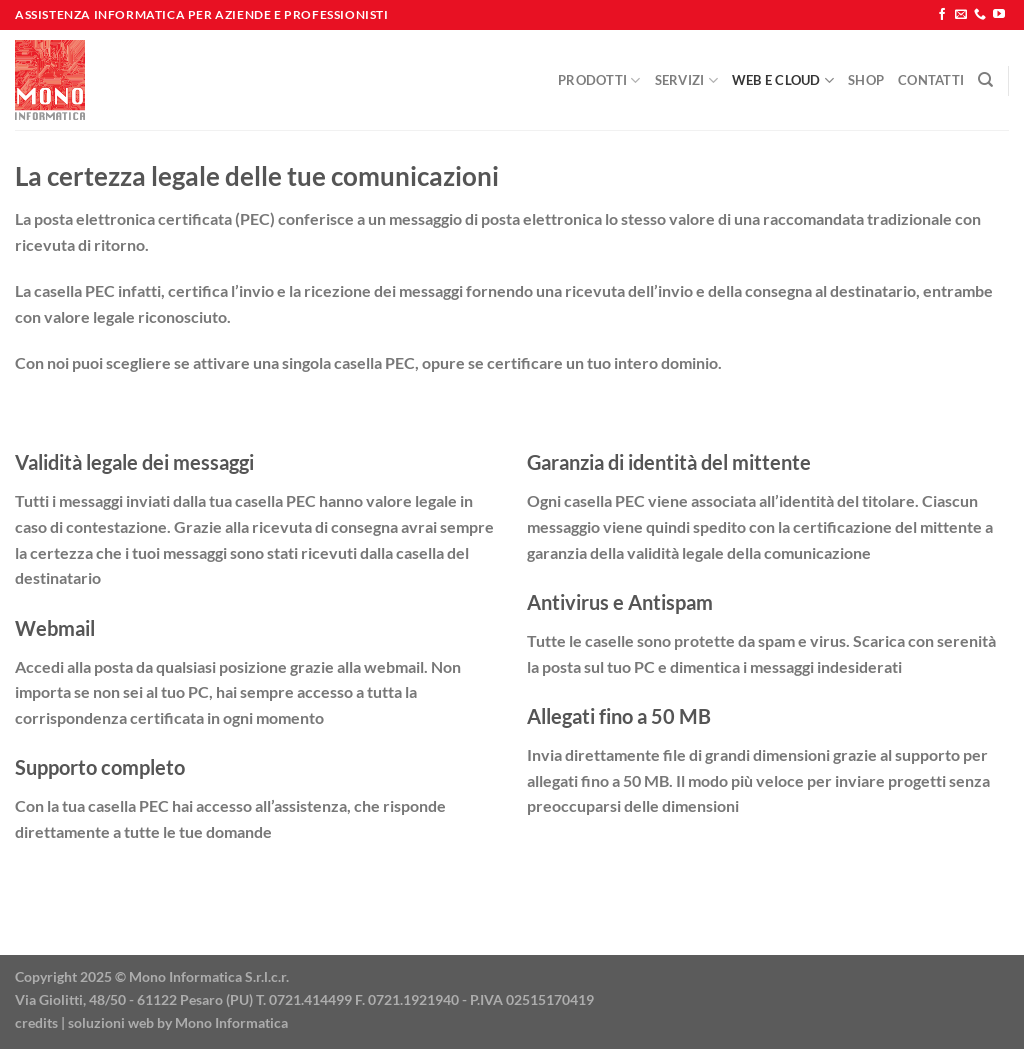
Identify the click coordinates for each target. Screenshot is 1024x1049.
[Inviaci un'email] (961, 15)
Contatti (931, 80)
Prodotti (599, 80)
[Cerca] (985, 80)
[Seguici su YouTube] (999, 15)
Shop (866, 80)
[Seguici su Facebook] (942, 15)
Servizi (686, 80)
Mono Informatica (231, 1022)
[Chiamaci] (980, 15)
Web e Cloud (783, 80)
